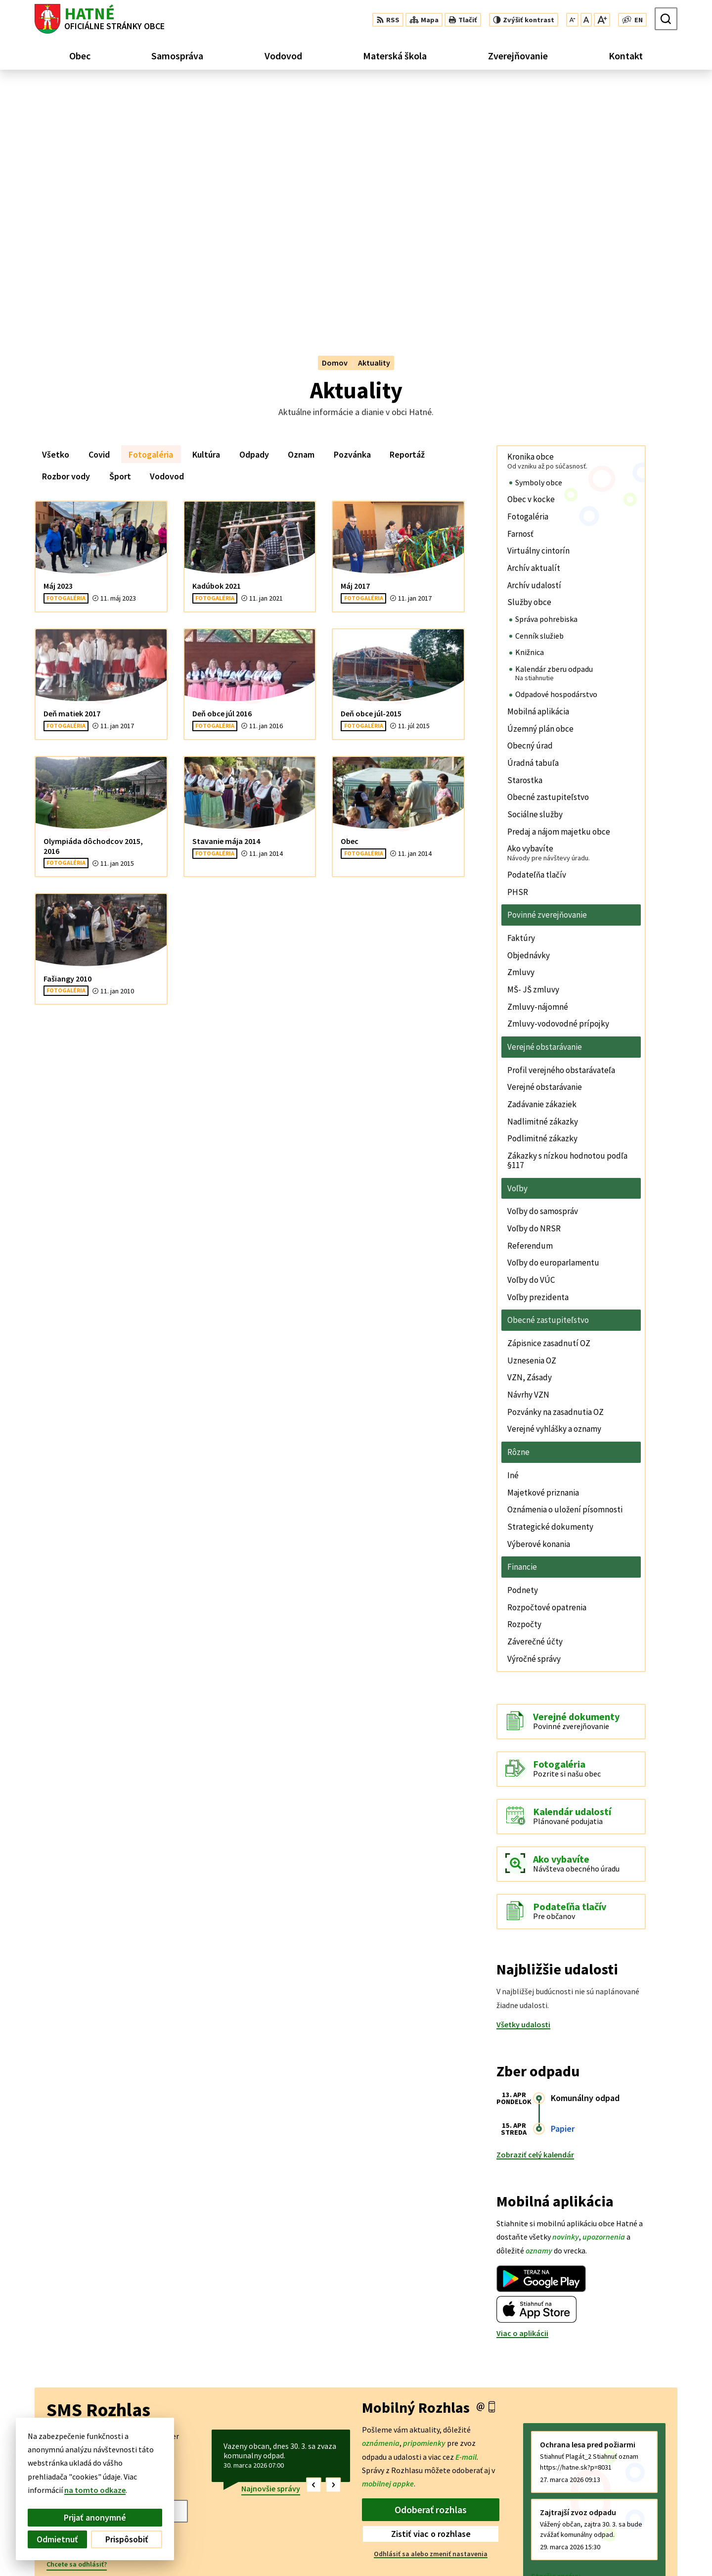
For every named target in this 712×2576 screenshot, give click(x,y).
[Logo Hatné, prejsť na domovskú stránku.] (100, 19)
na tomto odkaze (87, 2490)
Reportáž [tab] (407, 207)
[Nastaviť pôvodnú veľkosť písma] (586, 20)
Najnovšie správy (270, 2242)
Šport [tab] (120, 229)
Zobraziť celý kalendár (535, 1908)
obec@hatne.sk (650, 2548)
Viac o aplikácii (522, 2087)
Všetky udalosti (523, 1778)
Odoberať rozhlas (431, 2263)
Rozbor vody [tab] (66, 229)
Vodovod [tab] (167, 229)
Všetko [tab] (55, 207)
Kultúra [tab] (206, 207)
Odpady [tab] (254, 207)
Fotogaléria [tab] (151, 207)
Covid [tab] (99, 207)
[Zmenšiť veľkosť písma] (572, 20)
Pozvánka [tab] (352, 207)
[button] (313, 2238)
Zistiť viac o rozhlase (431, 2287)
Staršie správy (555, 2330)
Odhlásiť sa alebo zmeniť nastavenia (431, 2307)
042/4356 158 (645, 2536)
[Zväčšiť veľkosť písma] (602, 20)
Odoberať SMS (87, 2295)
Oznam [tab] (301, 207)
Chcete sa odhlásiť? (76, 2317)
